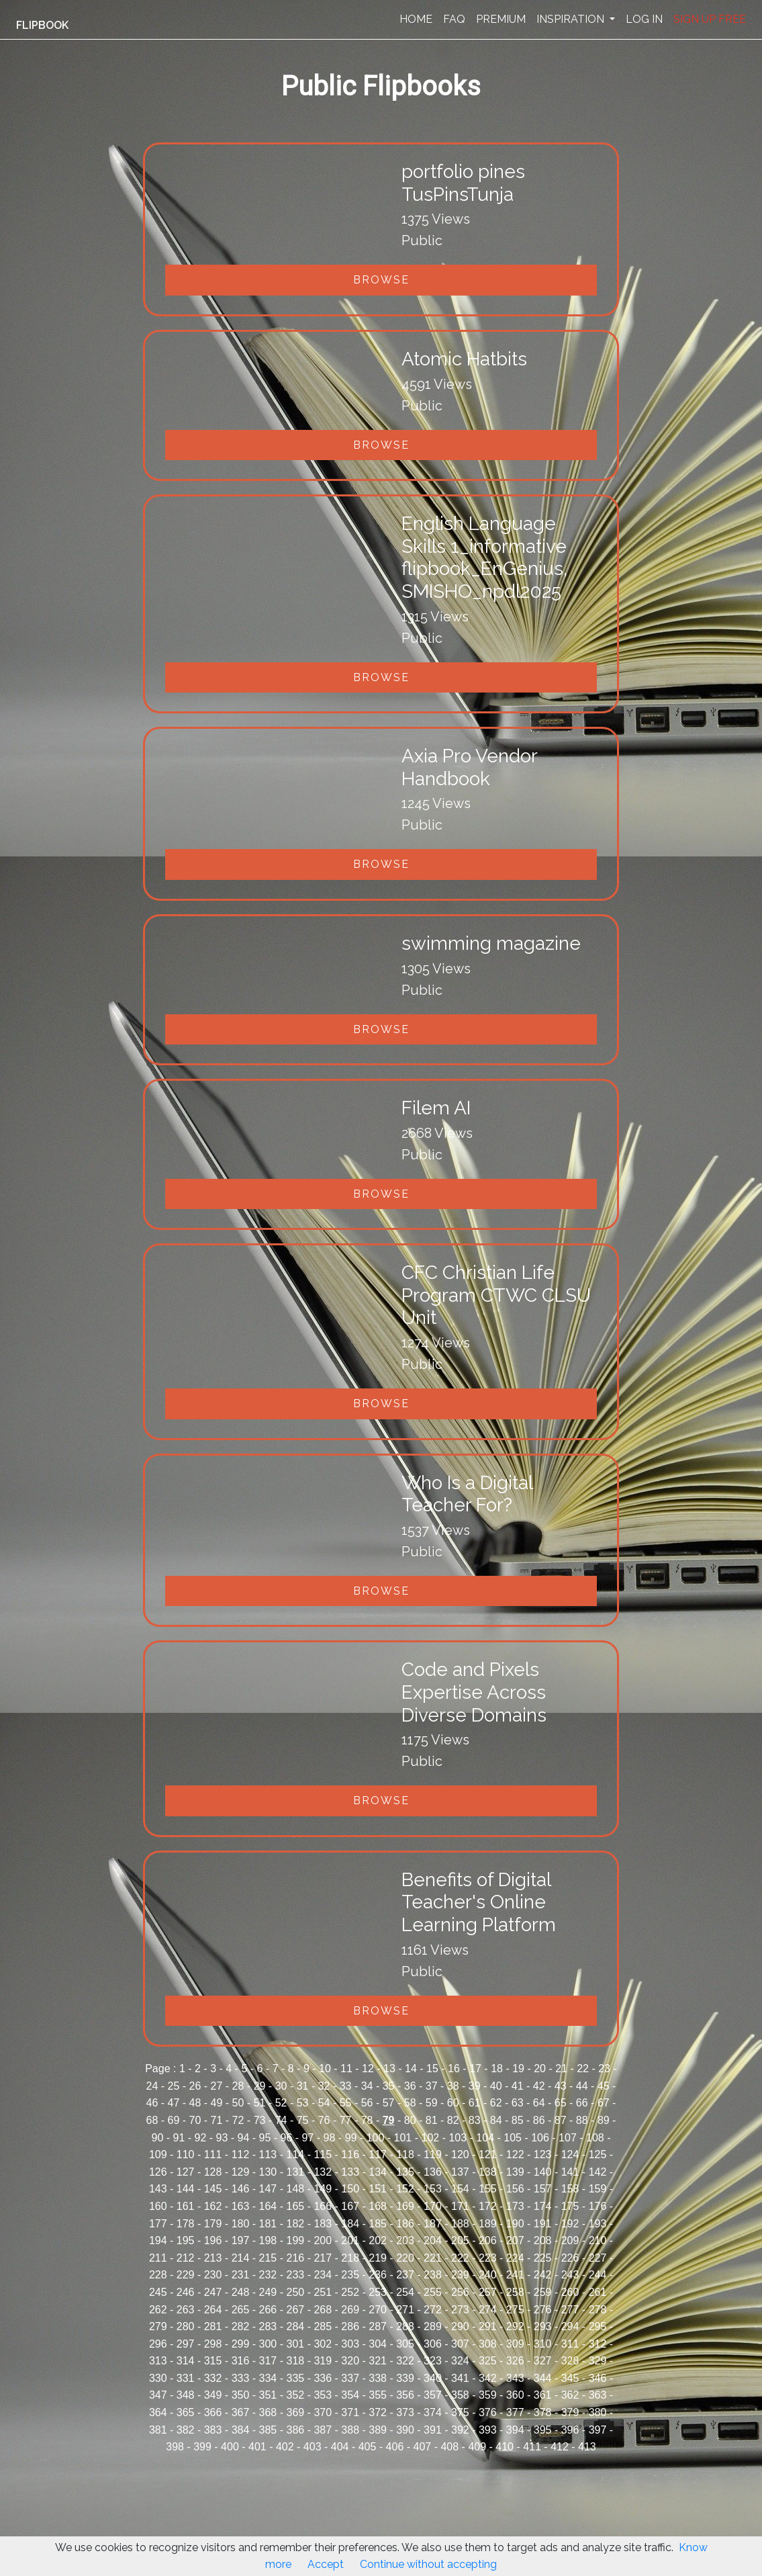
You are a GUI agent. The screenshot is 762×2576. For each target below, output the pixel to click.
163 (241, 2206)
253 (378, 2292)
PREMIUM (501, 19)
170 (433, 2206)
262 (158, 2309)
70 (195, 2120)
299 (241, 2344)
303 (350, 2344)
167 (350, 2206)
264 (213, 2309)
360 (515, 2395)
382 (186, 2430)
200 (323, 2240)
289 (433, 2326)
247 (213, 2292)
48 (195, 2102)
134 (378, 2172)
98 (330, 2137)
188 (460, 2223)
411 (532, 2446)
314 (186, 2360)
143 (158, 2188)
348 (186, 2395)
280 (186, 2326)
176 (598, 2206)
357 (433, 2395)
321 (378, 2360)
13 (389, 2068)
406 (395, 2446)
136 (433, 2172)
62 (496, 2102)
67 (604, 2102)
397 (598, 2430)
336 (323, 2378)
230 (213, 2274)
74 (281, 2120)
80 (410, 2120)
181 (268, 2223)
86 (539, 2120)
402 (285, 2446)
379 (570, 2412)
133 (350, 2172)
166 (323, 2206)
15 (432, 2068)
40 (496, 2086)
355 (378, 2395)
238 (433, 2274)
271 (405, 2309)
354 (350, 2395)
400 (230, 2446)
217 (323, 2258)
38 (453, 2086)
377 (515, 2412)
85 (518, 2120)
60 (453, 2102)
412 (560, 2446)
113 (268, 2154)
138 (488, 2172)
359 (488, 2395)
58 (410, 2102)
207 (515, 2240)
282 (241, 2326)
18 (497, 2068)
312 (598, 2344)
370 (323, 2412)
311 (570, 2344)
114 (295, 2154)
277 (570, 2309)
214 (241, 2258)
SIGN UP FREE (709, 19)
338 (378, 2378)
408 (449, 2446)
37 (432, 2086)
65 (561, 2102)
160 (158, 2206)
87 (561, 2120)
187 (433, 2223)
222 (460, 2258)
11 (346, 2068)
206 (488, 2240)
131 (295, 2172)
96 (287, 2137)
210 (598, 2240)
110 (186, 2154)
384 (241, 2430)
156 (515, 2188)
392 (460, 2430)
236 (378, 2274)
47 (174, 2102)
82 (453, 2120)
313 (158, 2360)
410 (504, 2446)
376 (488, 2412)
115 (323, 2154)
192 (570, 2223)
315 (213, 2360)
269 (350, 2309)
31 (303, 2086)
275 (515, 2309)
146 (241, 2188)
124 (570, 2154)
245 (158, 2292)
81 (432, 2120)
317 (268, 2360)
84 (496, 2120)
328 (570, 2360)
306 (433, 2344)
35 (389, 2086)
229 (186, 2274)
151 (378, 2188)
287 (378, 2326)
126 (158, 2172)
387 (323, 2430)
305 (405, 2344)
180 (241, 2223)
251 (323, 2292)
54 (324, 2102)
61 (475, 2102)
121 (488, 2154)
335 (295, 2378)
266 (268, 2309)
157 (543, 2188)
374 (433, 2412)
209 (570, 2240)
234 (323, 2274)
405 (368, 2446)
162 (213, 2206)
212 (186, 2258)
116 (350, 2154)
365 (186, 2412)
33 (346, 2086)
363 (598, 2395)
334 (268, 2378)
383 (213, 2430)
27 (217, 2086)
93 (222, 2137)
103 (457, 2137)
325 (488, 2360)
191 (543, 2223)
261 (598, 2292)
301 (295, 2344)
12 (368, 2068)
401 (257, 2446)
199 (295, 2240)
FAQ (454, 19)
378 (543, 2412)
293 (543, 2326)
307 (460, 2344)
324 (460, 2360)
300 (268, 2344)
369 (295, 2412)
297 (186, 2344)
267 (295, 2309)
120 (460, 2154)
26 (195, 2086)
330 (158, 2378)
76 (324, 2120)
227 (598, 2258)
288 (405, 2326)
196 (213, 2240)
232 (268, 2274)
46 (152, 2102)
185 (378, 2223)
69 (174, 2120)
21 (561, 2068)
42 (539, 2086)
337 (350, 2378)
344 (543, 2378)
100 (376, 2137)
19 (518, 2068)
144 (186, 2188)
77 (346, 2120)
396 (570, 2430)
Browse (381, 279)
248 (241, 2292)
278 (598, 2309)
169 (405, 2206)
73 (260, 2120)
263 (186, 2309)
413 (587, 2446)
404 (340, 2446)
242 (543, 2274)
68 (152, 2120)
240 (488, 2274)
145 (213, 2188)
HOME (415, 19)
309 (515, 2344)
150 (350, 2188)
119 (433, 2154)
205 (460, 2240)
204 (433, 2240)
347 (158, 2395)
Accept (325, 2564)
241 (515, 2274)
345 (570, 2378)
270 (378, 2309)
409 (477, 2446)
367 (241, 2412)
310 (543, 2344)
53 (303, 2102)
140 (543, 2172)
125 (598, 2154)
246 (186, 2292)
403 (312, 2446)
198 (268, 2240)
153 (433, 2188)
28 (238, 2086)
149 (323, 2188)
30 (281, 2086)
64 (539, 2102)
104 (485, 2137)
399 (202, 2446)
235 (350, 2274)
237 (405, 2274)
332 (213, 2378)
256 (460, 2292)
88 (582, 2120)
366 (213, 2412)
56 (367, 2102)
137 (460, 2172)
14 (411, 2068)
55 (346, 2102)
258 (515, 2292)
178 (186, 2223)
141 (570, 2172)
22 (583, 2068)
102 (430, 2137)
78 (367, 2120)
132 (323, 2172)
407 (423, 2446)
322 (405, 2360)
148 (295, 2188)
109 (158, 2154)
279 (158, 2326)
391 (433, 2430)
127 (186, 2172)
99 (351, 2137)
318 (295, 2360)
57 (389, 2102)
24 (152, 2086)
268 (323, 2309)
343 (515, 2378)
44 (582, 2086)
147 (268, 2188)
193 (598, 2223)
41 (518, 2086)
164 (268, 2206)
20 (540, 2068)
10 (325, 2068)
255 (433, 2292)
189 (488, 2223)
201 (350, 2240)
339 (405, 2378)
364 (158, 2412)
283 (268, 2326)
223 (488, 2258)
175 (570, 2206)
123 (543, 2154)
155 (488, 2188)
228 (158, 2274)
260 (570, 2292)
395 (543, 2430)
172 (488, 2206)
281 (213, 2326)
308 (488, 2344)
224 (515, 2258)
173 (515, 2206)
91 (179, 2137)
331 (186, 2378)
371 (350, 2412)
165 (295, 2206)
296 (158, 2344)
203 (405, 2240)
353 (323, 2395)
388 (350, 2430)
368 (268, 2412)
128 (213, 2172)
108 (595, 2137)
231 (241, 2274)
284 (295, 2326)
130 (268, 2172)
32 (324, 2086)
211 (158, 2258)
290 (460, 2326)
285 (323, 2326)
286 (350, 2326)
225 (543, 2258)
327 (543, 2360)
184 (350, 2223)
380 (598, 2412)
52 (281, 2102)
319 (323, 2360)
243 (570, 2274)
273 (460, 2309)
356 (405, 2395)
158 (570, 2188)
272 (433, 2309)
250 (295, 2292)
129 (241, 2172)
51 (260, 2102)
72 (238, 2120)
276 (543, 2309)
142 (598, 2172)
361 (543, 2395)
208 (543, 2240)
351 (268, 2395)
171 (460, 2206)
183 (323, 2223)
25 (174, 2086)
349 (213, 2395)
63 (518, 2102)
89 (604, 2120)
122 (515, 2154)
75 (303, 2120)
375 (460, 2412)
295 (598, 2326)
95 (265, 2137)
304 (378, 2344)
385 (268, 2430)
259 (543, 2292)
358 (460, 2395)
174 (543, 2206)
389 (378, 2430)
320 (350, 2360)
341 (460, 2378)
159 (598, 2188)
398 (175, 2446)
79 (389, 2120)
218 (350, 2258)
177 (158, 2223)
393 (488, 2430)
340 (433, 2378)
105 (513, 2137)
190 (515, 2223)
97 (308, 2137)
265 (241, 2309)
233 (295, 2274)
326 (515, 2360)
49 (217, 2102)
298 (213, 2344)
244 (598, 2274)
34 (367, 2086)
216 (295, 2258)
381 (158, 2430)
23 (604, 2068)
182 (295, 2223)
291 (488, 2326)
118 (405, 2154)
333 (241, 2378)
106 (540, 2137)
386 (295, 2430)
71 (217, 2120)
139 (515, 2172)
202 (378, 2240)
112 (241, 2154)
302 (323, 2344)
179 (213, 2223)
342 (488, 2378)
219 (378, 2258)
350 (241, 2395)
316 (241, 2360)
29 (260, 2086)
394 (515, 2430)
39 (475, 2086)
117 (378, 2154)
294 (570, 2326)
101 (403, 2137)
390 (405, 2430)
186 (405, 2223)
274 (488, 2309)
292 (515, 2326)
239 (460, 2274)
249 (268, 2292)
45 (604, 2086)
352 (295, 2395)
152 (405, 2188)
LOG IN (644, 19)
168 (378, 2206)
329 (598, 2360)
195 (186, 2240)
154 (460, 2188)
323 (433, 2360)
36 (410, 2086)
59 (432, 2102)
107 (568, 2137)
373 (405, 2412)
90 (157, 2137)
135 (405, 2172)
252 (350, 2292)
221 (433, 2258)
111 (213, 2154)
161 (186, 2206)
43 (561, 2086)
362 (570, 2395)
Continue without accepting (428, 2564)
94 (244, 2137)
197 (241, 2240)
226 (570, 2258)
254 (405, 2292)
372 (378, 2412)
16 (454, 2068)
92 (201, 2137)
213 (213, 2258)
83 (475, 2120)
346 (598, 2378)
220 (405, 2258)
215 (268, 2258)
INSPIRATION (571, 19)
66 (582, 2102)
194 (158, 2240)
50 (238, 2102)
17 (475, 2068)
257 (488, 2292)
